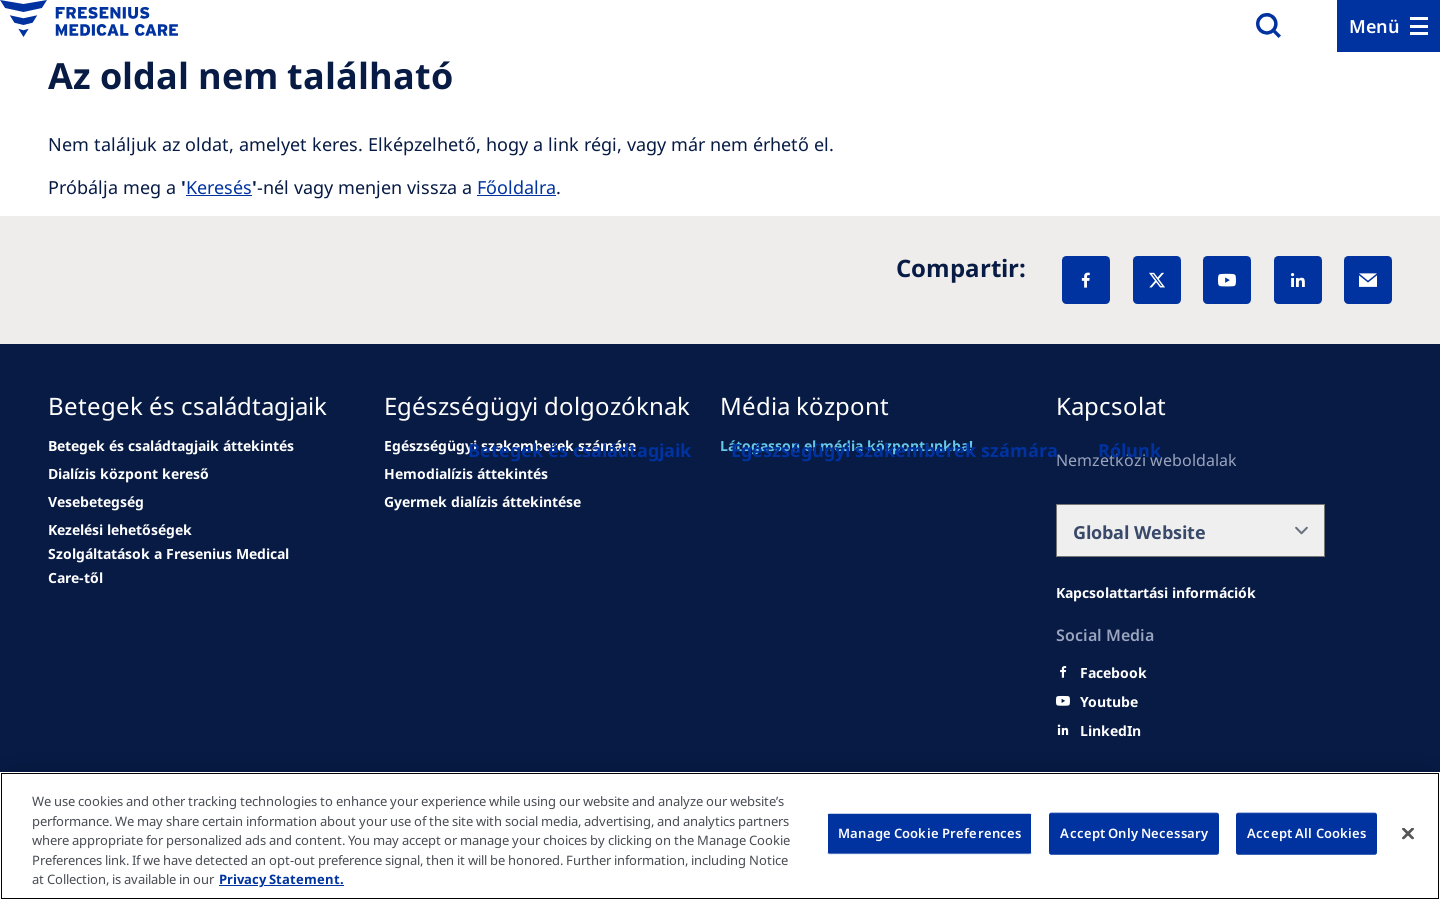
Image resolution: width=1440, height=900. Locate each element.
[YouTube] (1227, 280)
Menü (1374, 26)
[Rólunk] (1129, 450)
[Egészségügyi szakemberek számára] (894, 450)
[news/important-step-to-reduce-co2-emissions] (128, 474)
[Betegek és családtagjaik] (579, 450)
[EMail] (1368, 280)
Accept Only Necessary (1134, 833)
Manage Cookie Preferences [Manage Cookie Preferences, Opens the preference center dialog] (929, 833)
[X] (1157, 280)
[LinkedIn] (1298, 280)
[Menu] (1388, 26)
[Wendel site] (171, 446)
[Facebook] (1086, 280)
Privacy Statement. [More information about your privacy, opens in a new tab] (281, 879)
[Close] (1408, 834)
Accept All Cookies (1306, 833)
